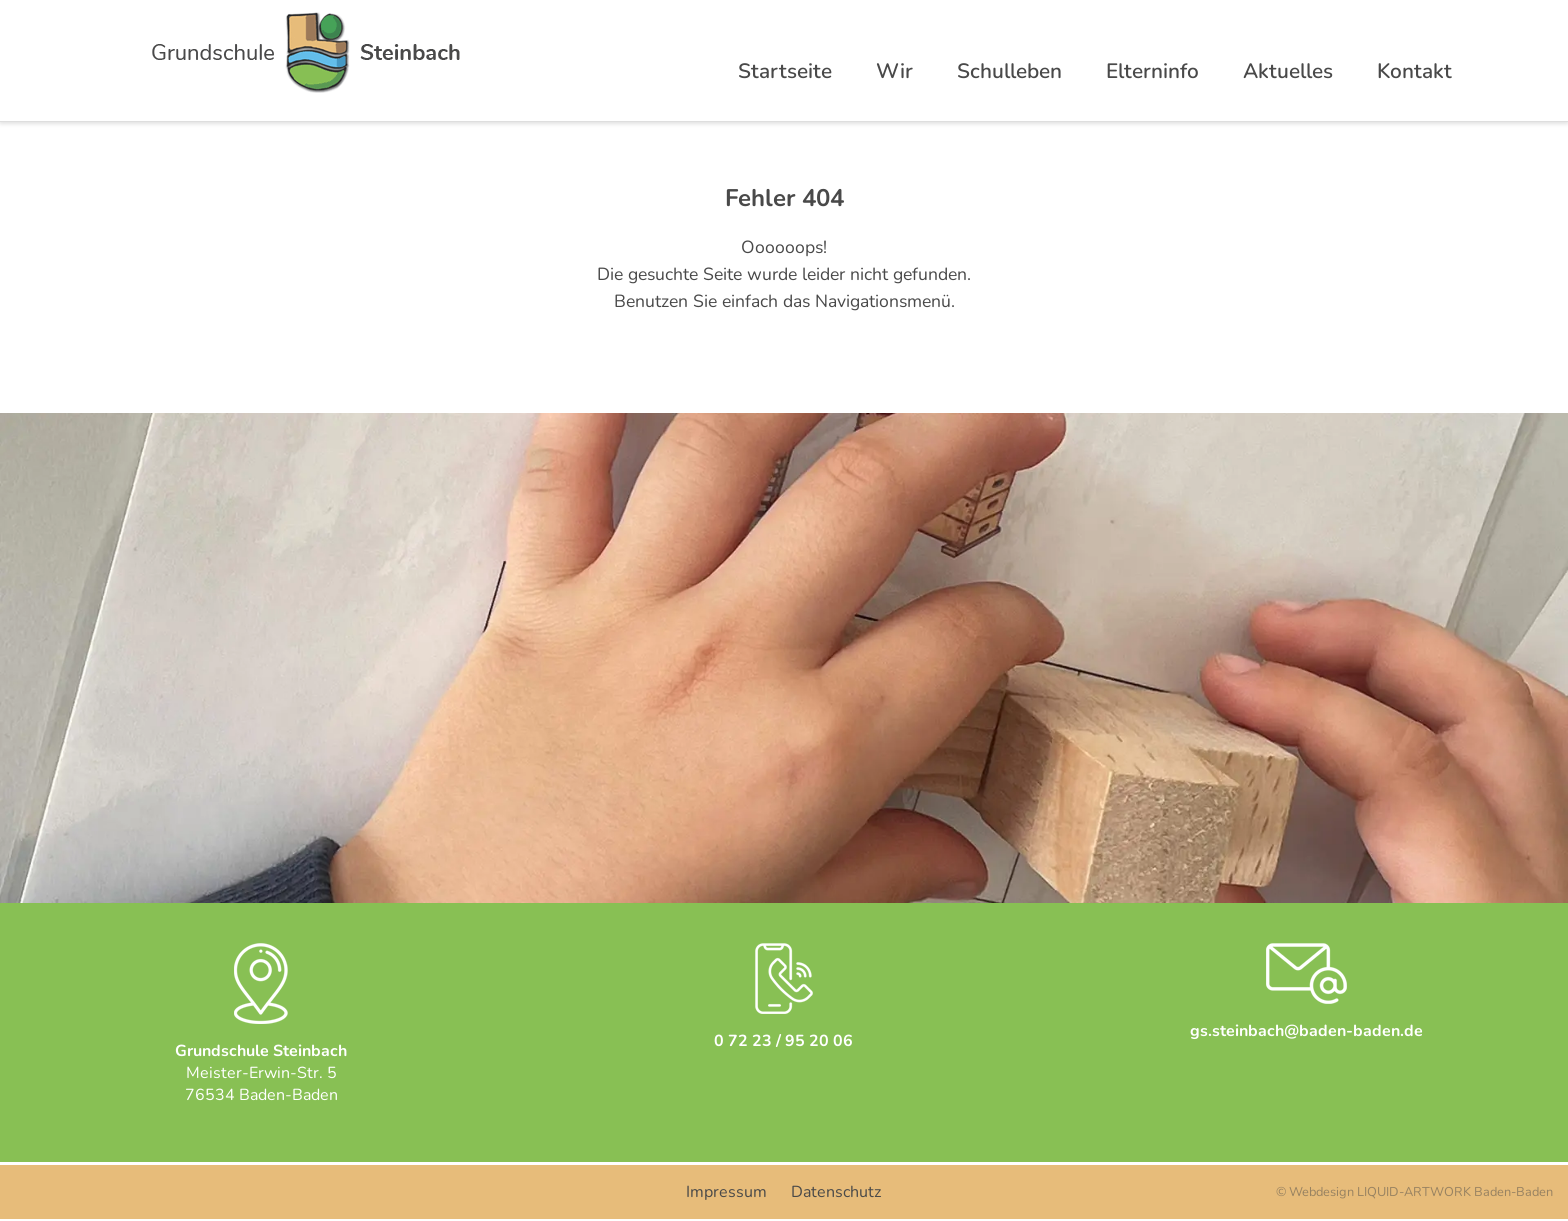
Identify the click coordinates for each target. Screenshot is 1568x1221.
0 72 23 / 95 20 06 (783, 1041)
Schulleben (1009, 71)
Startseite (785, 71)
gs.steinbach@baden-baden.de (1306, 1031)
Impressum (726, 1192)
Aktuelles (1288, 71)
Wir (894, 71)
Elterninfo (1152, 71)
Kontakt (1414, 71)
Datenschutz (836, 1192)
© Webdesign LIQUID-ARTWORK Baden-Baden (1414, 1192)
